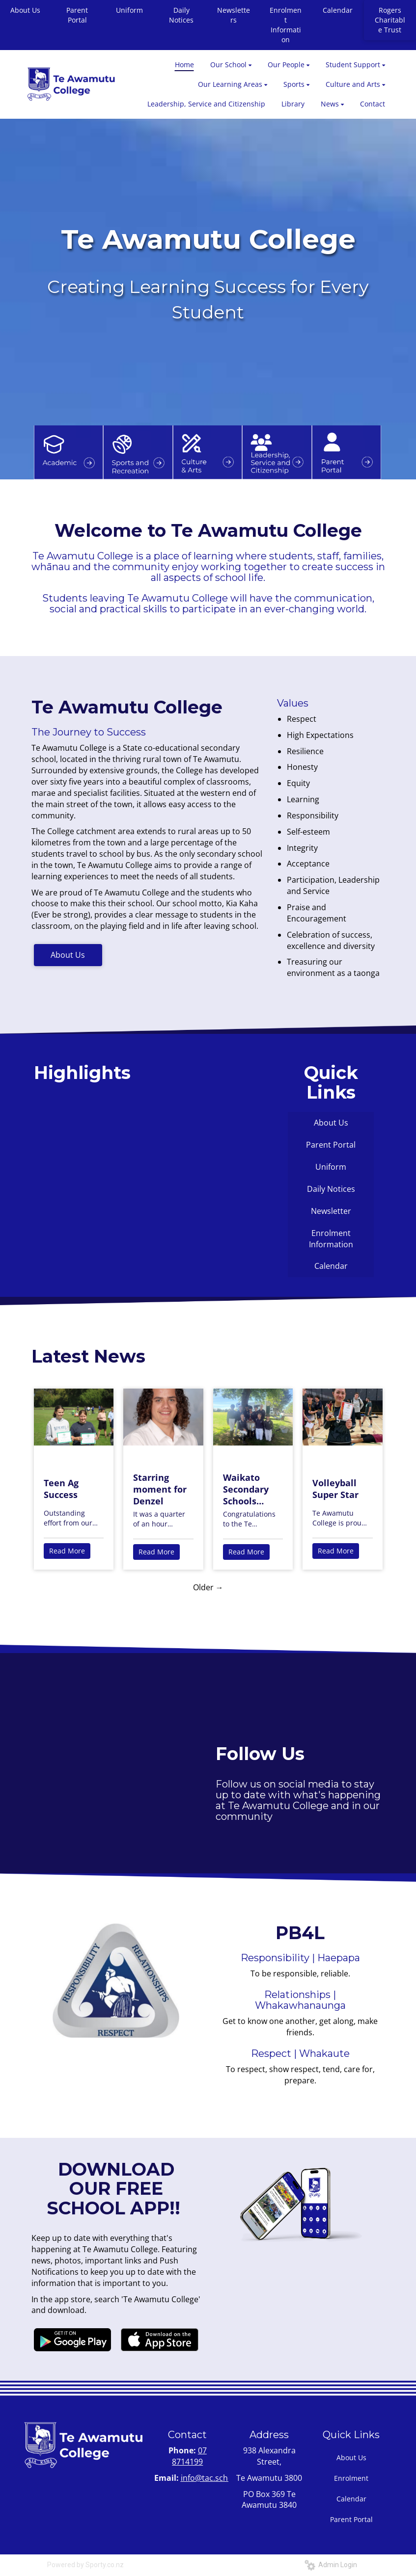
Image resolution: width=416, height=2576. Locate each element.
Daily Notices (181, 15)
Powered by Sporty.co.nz (85, 2565)
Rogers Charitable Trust (390, 19)
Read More (67, 1550)
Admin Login (331, 2565)
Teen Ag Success (61, 1488)
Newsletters (233, 15)
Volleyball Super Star (335, 1488)
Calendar (338, 10)
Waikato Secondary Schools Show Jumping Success (246, 1489)
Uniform (129, 10)
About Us (68, 954)
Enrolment (351, 2478)
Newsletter (331, 1211)
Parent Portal (77, 15)
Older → (208, 1587)
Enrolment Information (286, 24)
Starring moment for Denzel (160, 1489)
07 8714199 (189, 2456)
